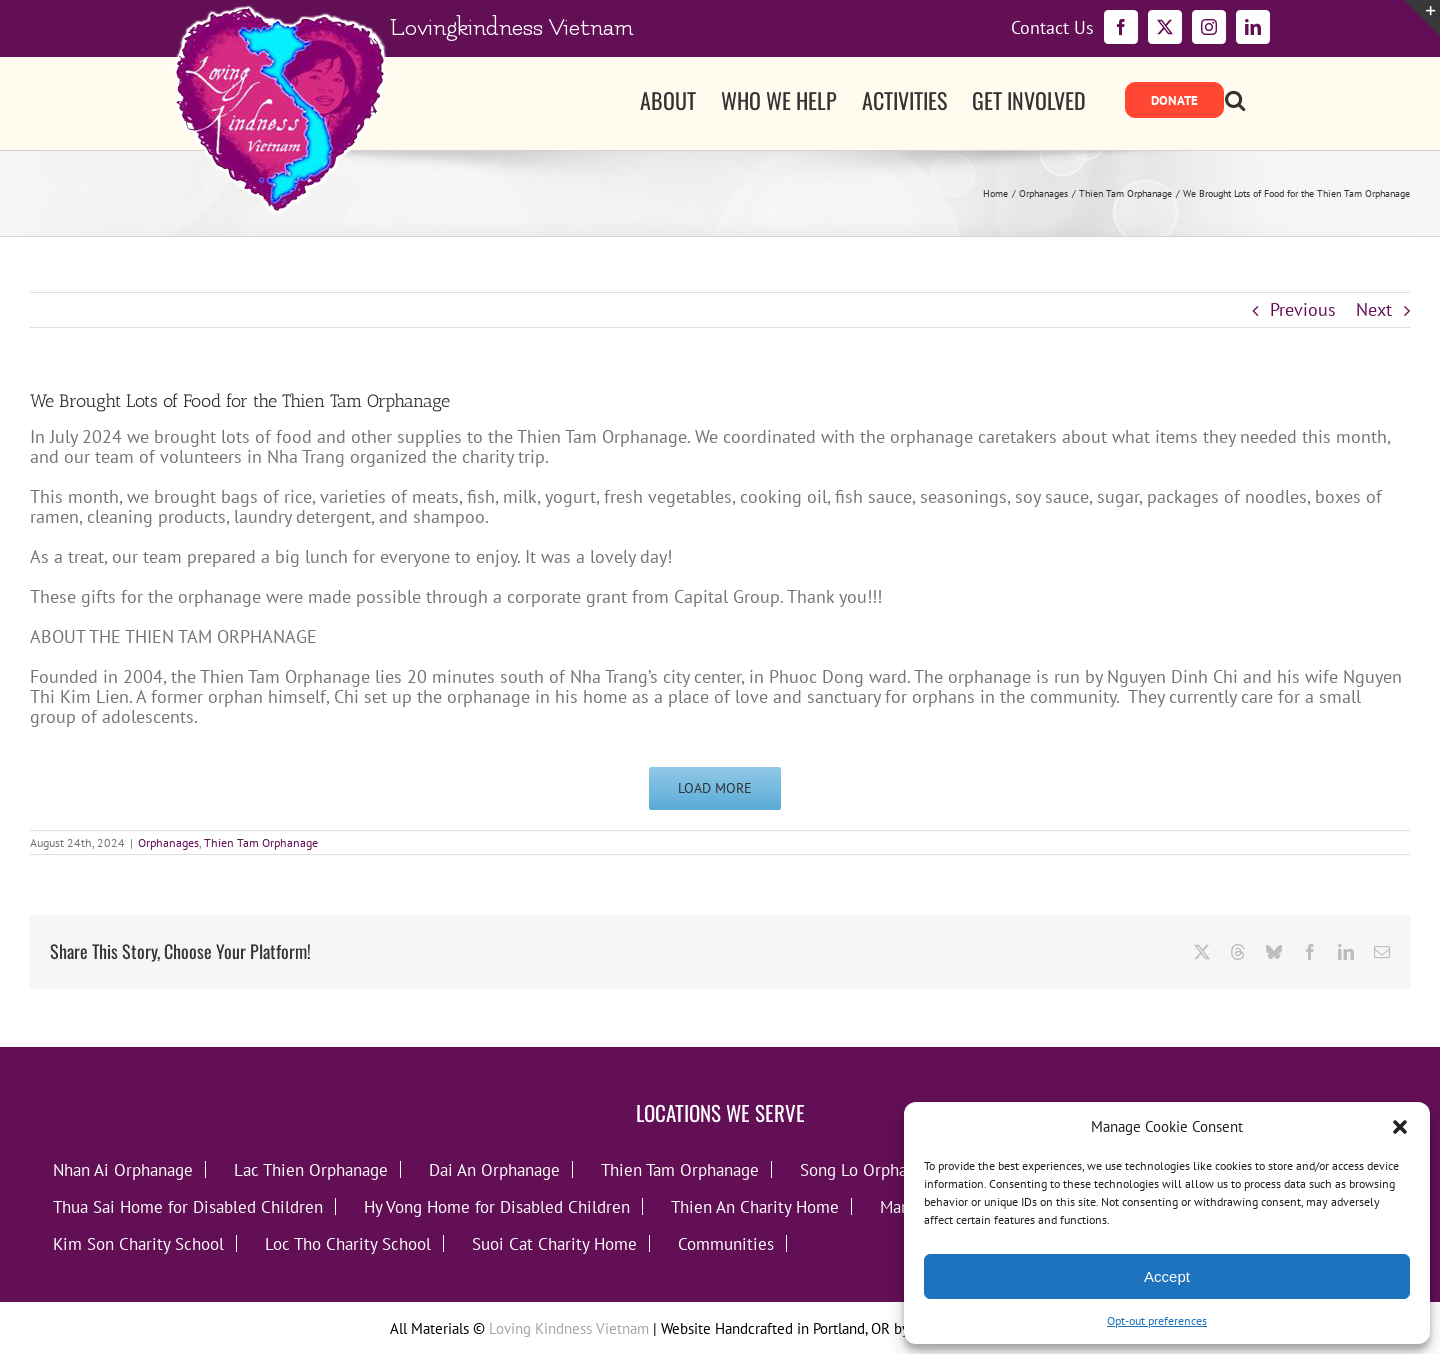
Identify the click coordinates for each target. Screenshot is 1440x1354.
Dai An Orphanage (494, 1169)
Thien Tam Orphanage (261, 842)
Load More (715, 788)
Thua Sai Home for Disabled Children (188, 1206)
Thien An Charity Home (755, 1206)
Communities (726, 1243)
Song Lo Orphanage (871, 1169)
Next (1374, 309)
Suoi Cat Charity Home (554, 1243)
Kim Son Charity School (138, 1243)
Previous (1303, 309)
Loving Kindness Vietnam (569, 1328)
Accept (1167, 1276)
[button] (1400, 1127)
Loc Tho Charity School (348, 1243)
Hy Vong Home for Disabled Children (497, 1206)
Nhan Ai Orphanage (123, 1169)
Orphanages (168, 842)
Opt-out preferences (1157, 1320)
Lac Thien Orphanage (311, 1169)
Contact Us (1052, 28)
